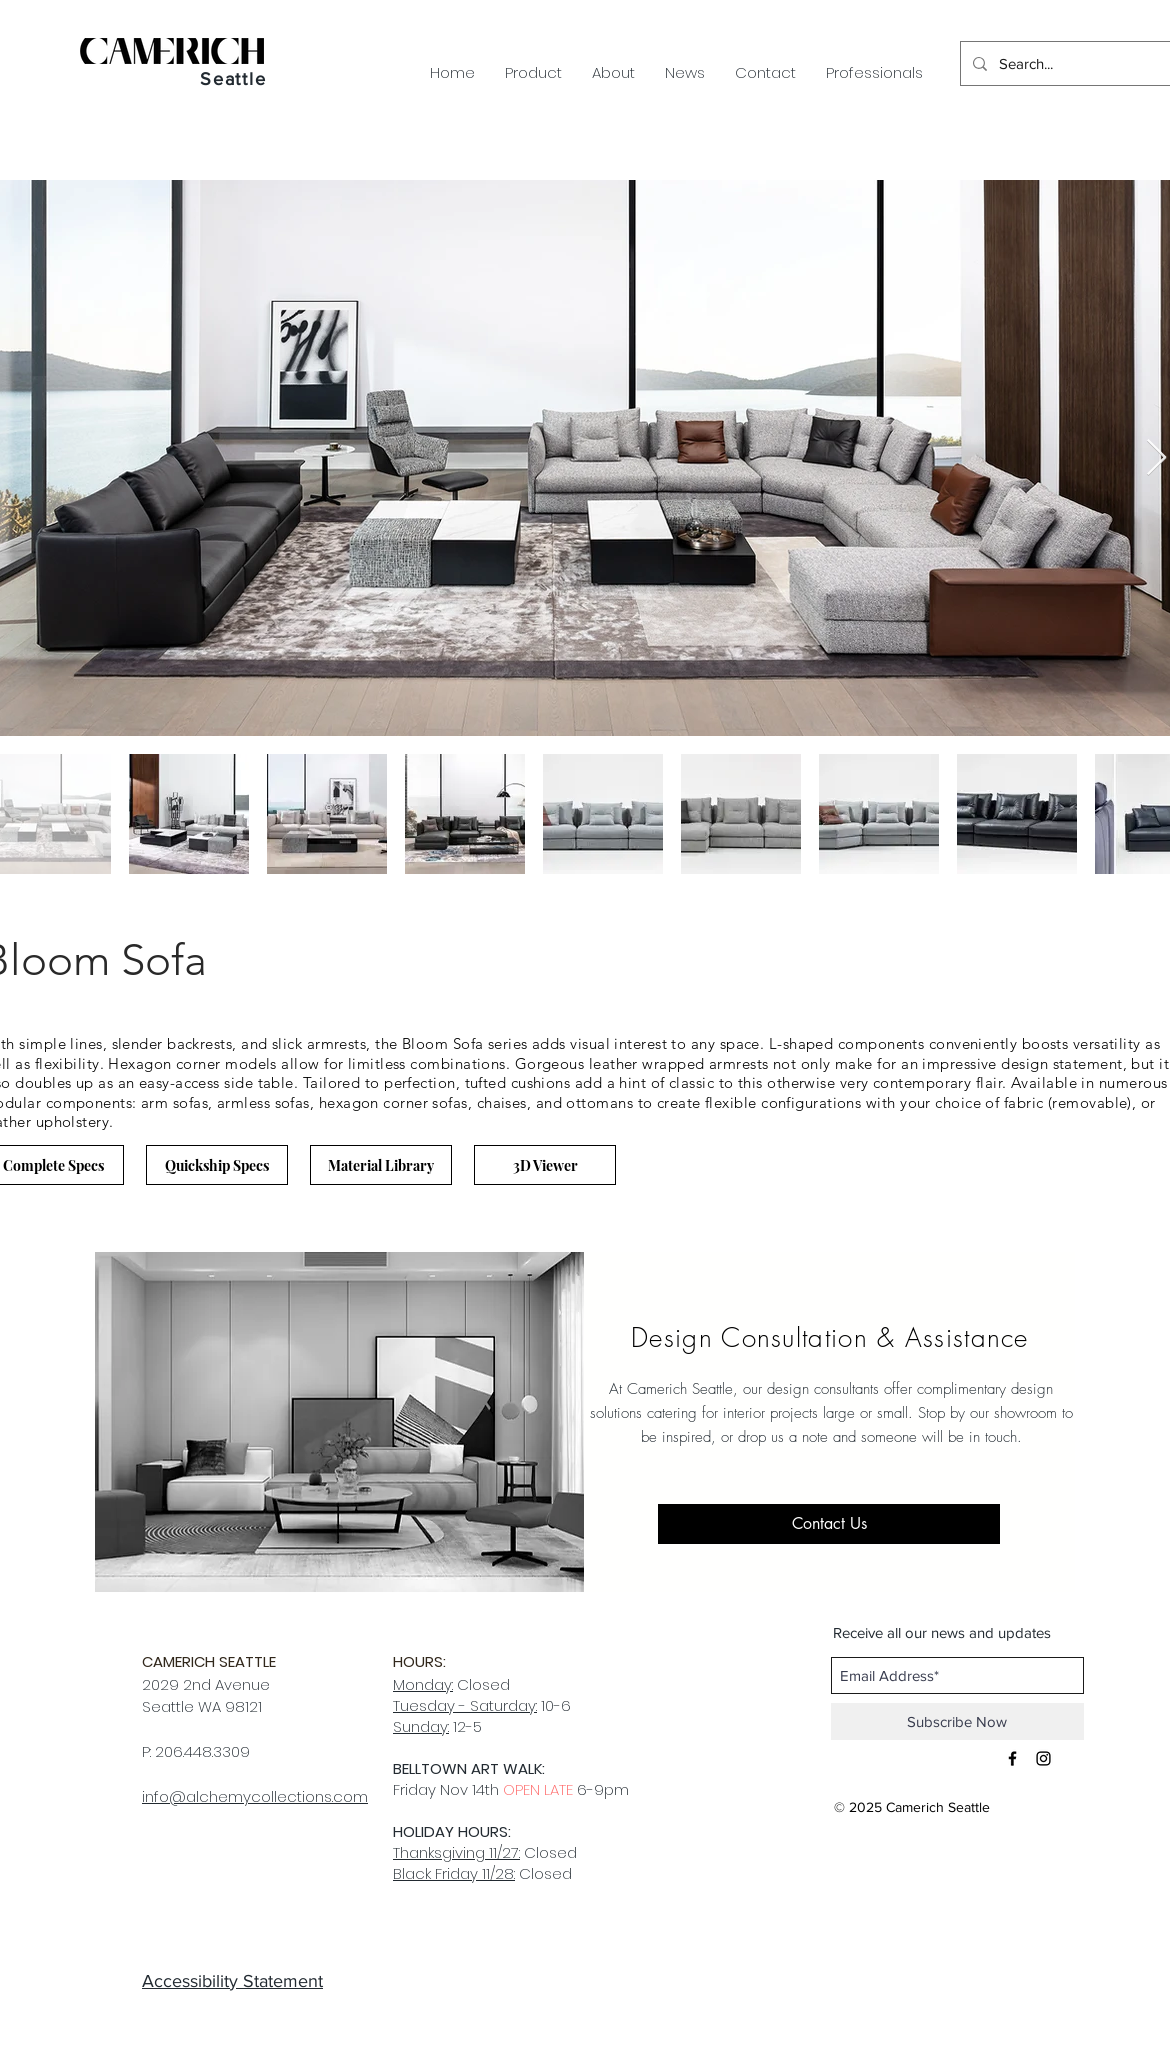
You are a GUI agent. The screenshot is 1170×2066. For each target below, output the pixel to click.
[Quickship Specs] (217, 1165)
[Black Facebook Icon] (1012, 1758)
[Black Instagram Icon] (1043, 1758)
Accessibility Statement (232, 1981)
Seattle (233, 79)
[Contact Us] (829, 1524)
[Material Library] (381, 1165)
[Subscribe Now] (957, 1721)
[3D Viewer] (545, 1165)
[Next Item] (1156, 458)
